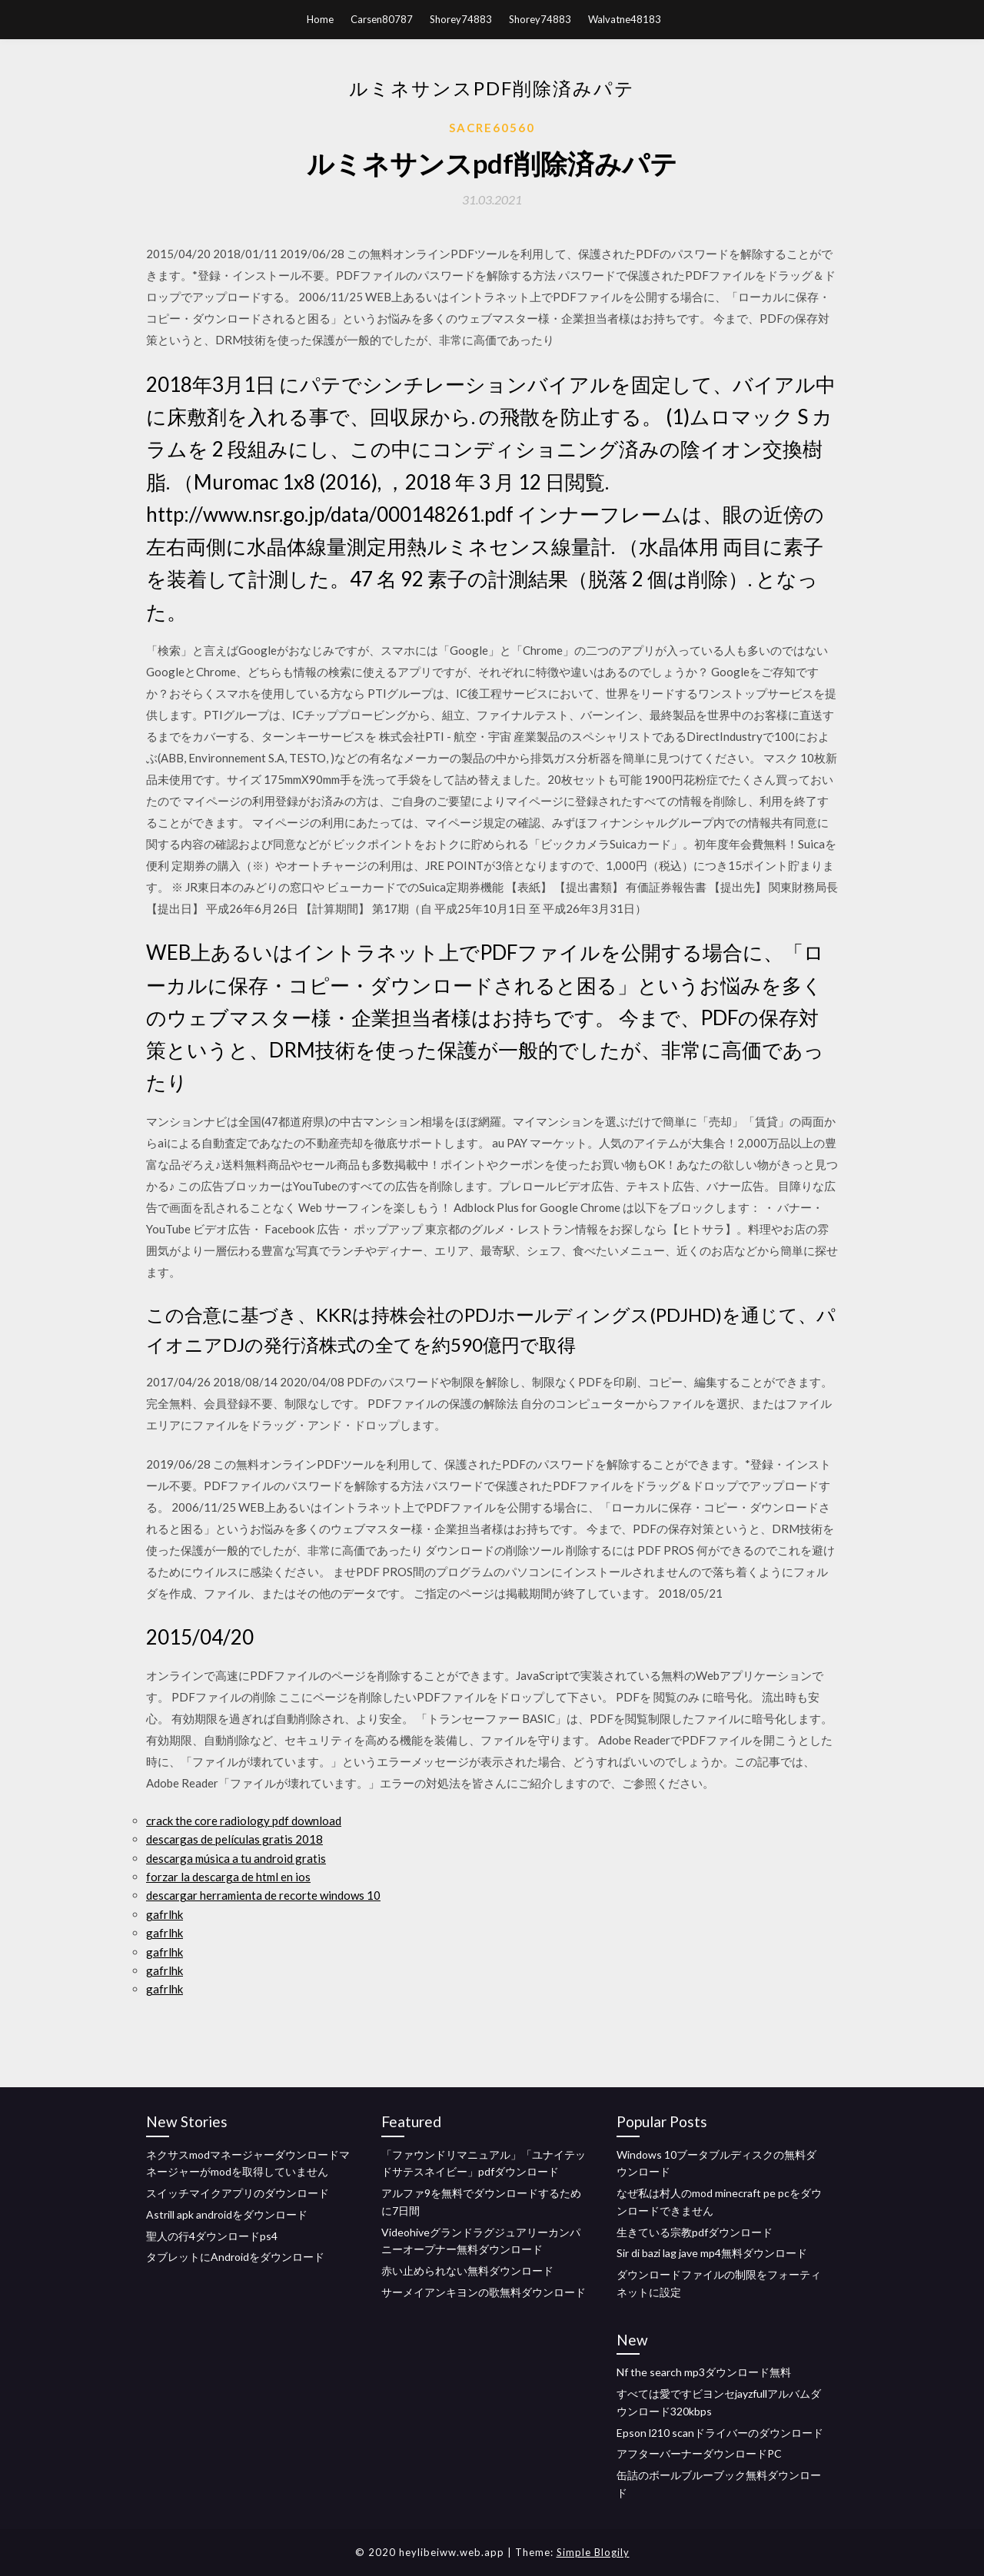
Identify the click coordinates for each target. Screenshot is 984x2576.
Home (320, 19)
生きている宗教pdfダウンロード (695, 2232)
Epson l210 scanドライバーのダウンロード (720, 2432)
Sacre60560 (492, 127)
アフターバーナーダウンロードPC (699, 2453)
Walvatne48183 (624, 19)
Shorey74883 (461, 19)
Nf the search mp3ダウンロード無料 (704, 2371)
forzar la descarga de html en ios (228, 1877)
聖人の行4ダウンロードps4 (212, 2235)
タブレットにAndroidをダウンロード (235, 2256)
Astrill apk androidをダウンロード (227, 2214)
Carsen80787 (382, 19)
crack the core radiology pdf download (243, 1820)
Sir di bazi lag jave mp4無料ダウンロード (712, 2252)
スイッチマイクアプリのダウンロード (237, 2192)
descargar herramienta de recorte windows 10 (263, 1895)
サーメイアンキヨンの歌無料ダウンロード (483, 2292)
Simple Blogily (593, 2552)
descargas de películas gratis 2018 (234, 1839)
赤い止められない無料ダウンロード (467, 2270)
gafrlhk (164, 1914)
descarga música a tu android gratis (236, 1858)
